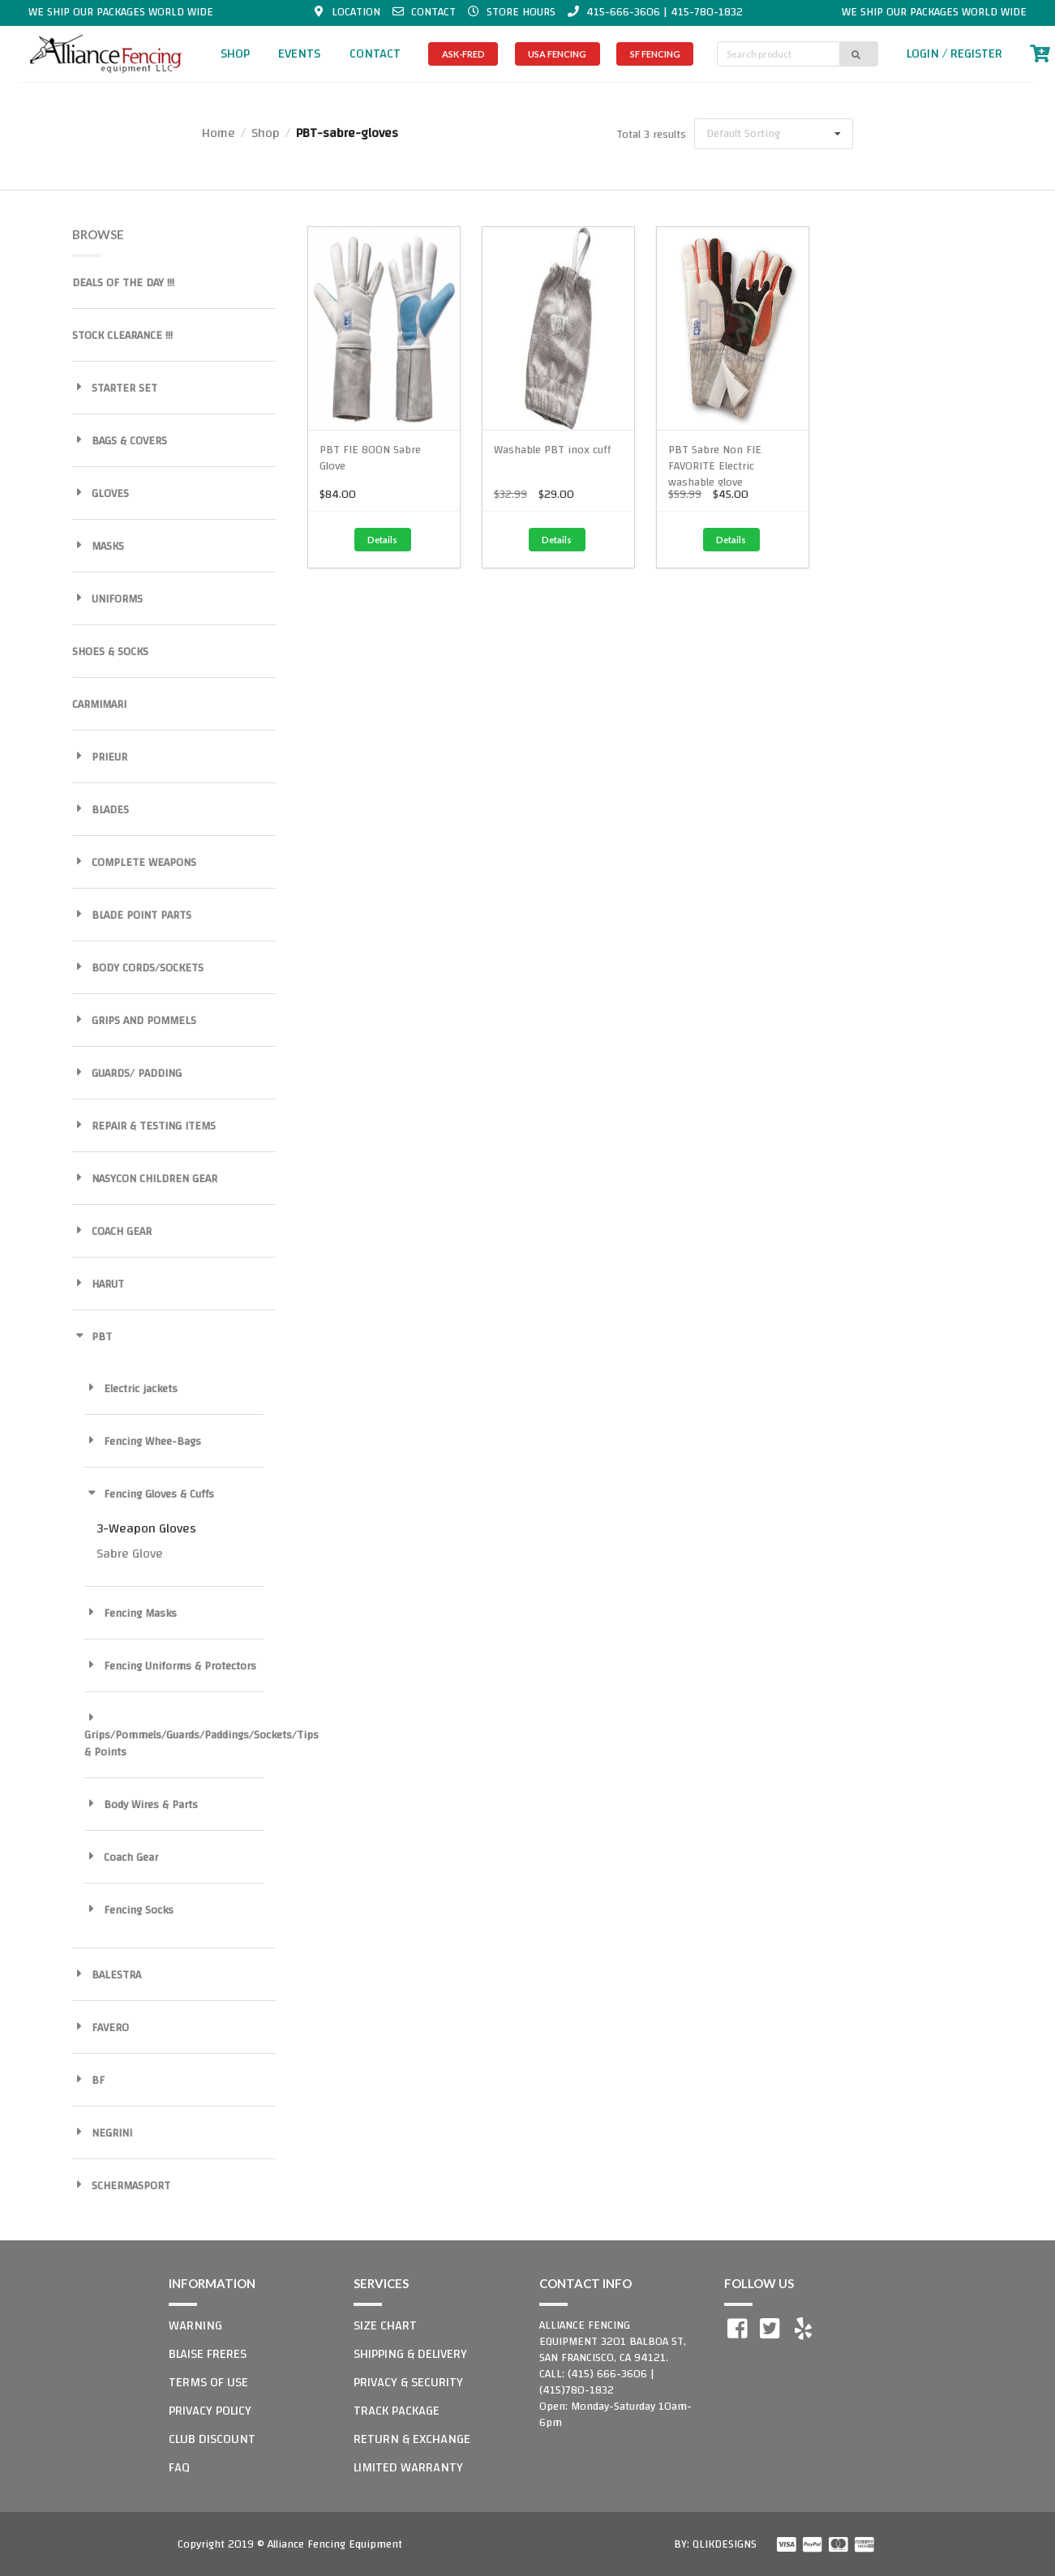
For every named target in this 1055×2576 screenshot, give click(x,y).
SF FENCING (655, 54)
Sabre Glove (129, 1553)
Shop (265, 132)
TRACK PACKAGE (397, 2410)
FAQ (179, 2467)
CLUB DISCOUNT (212, 2439)
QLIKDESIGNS (725, 2544)
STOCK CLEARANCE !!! (122, 335)
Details (382, 539)
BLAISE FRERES (208, 2354)
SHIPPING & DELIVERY (410, 2354)
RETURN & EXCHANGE (412, 2439)
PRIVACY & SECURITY (408, 2382)
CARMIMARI (99, 704)
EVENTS (299, 53)
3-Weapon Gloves (146, 1528)
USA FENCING (557, 54)
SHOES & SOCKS (110, 651)
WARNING (195, 2325)
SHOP (235, 53)
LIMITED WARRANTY (408, 2467)
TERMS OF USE (208, 2382)
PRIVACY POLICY (210, 2410)
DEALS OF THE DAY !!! (123, 283)
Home (218, 132)
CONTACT (375, 53)
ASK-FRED (463, 54)
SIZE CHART (385, 2325)
